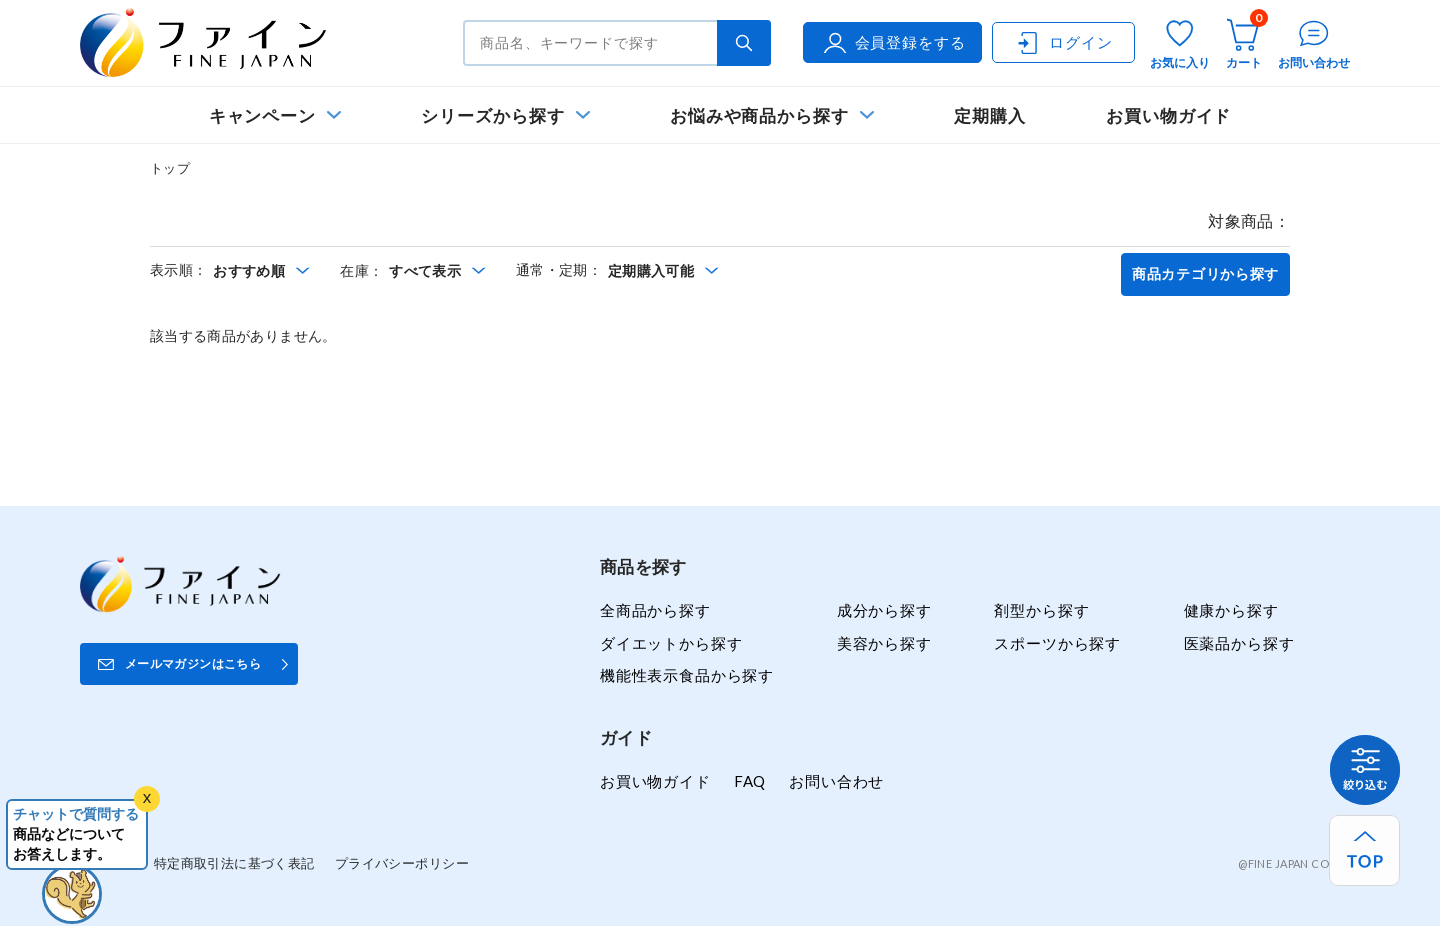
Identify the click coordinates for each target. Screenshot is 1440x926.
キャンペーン (263, 115)
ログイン (1063, 43)
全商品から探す (655, 610)
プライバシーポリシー (402, 863)
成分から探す (884, 610)
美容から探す (884, 643)
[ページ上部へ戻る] (1364, 850)
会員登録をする (893, 43)
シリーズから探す (492, 115)
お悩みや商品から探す (759, 115)
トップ (170, 168)
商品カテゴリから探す (1205, 274)
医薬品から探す (1239, 643)
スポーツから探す (1057, 643)
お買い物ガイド (1169, 115)
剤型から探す (1041, 610)
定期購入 (990, 115)
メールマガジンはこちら (193, 663)
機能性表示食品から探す (687, 675)
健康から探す (1231, 610)
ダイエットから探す (671, 643)
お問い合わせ (836, 781)
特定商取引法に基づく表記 (234, 863)
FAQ (750, 781)
